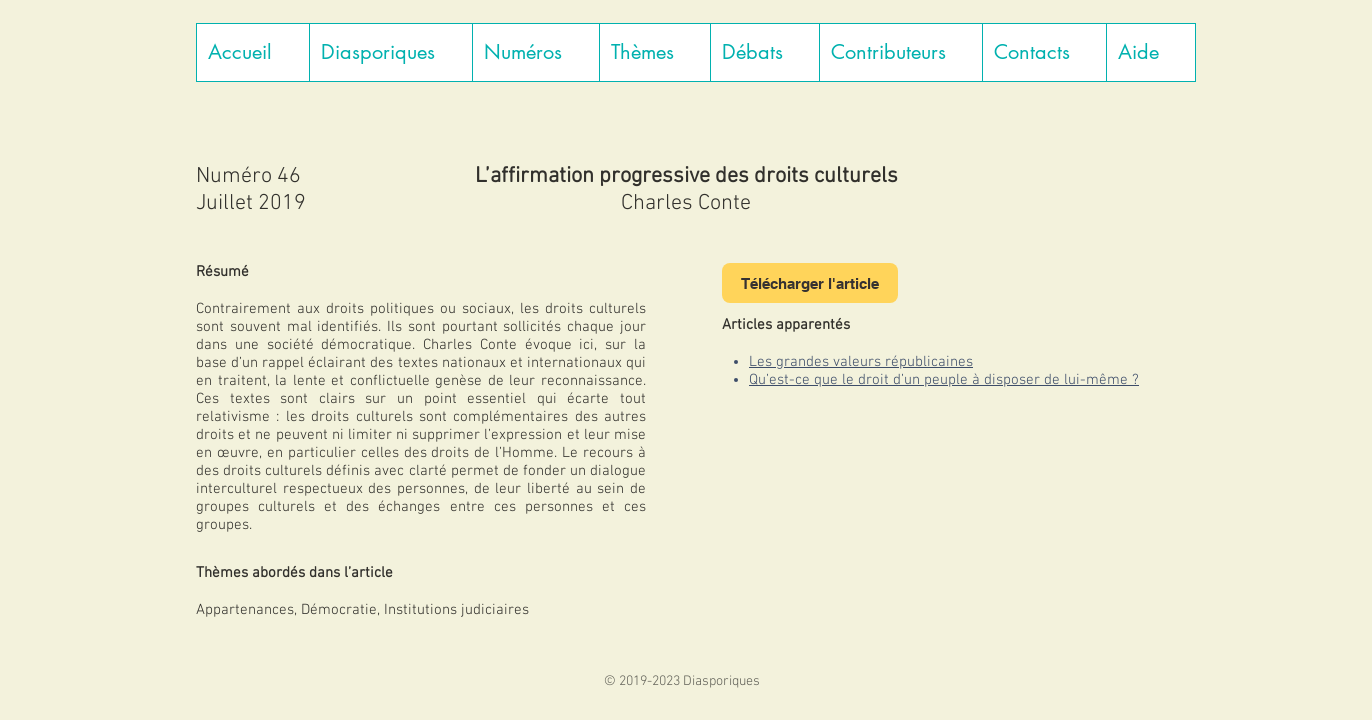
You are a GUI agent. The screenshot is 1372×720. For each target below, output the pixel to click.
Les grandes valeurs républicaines (861, 362)
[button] (390, 52)
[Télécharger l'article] (810, 283)
